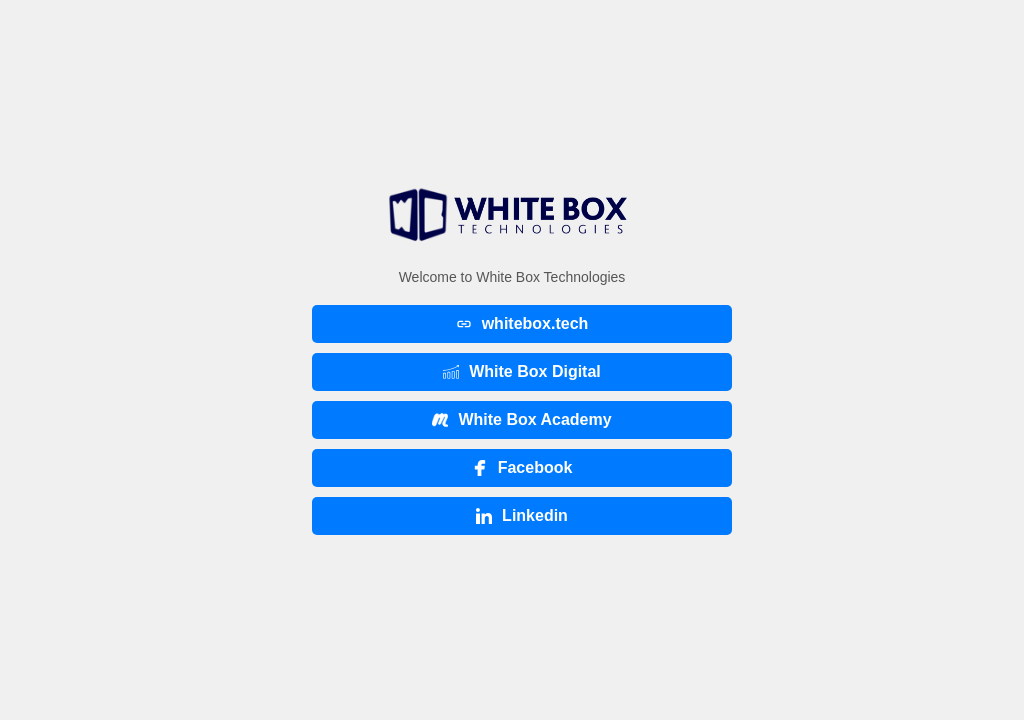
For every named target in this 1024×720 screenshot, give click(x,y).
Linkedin (522, 515)
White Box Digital (522, 371)
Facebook (522, 467)
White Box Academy (521, 419)
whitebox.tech (522, 323)
